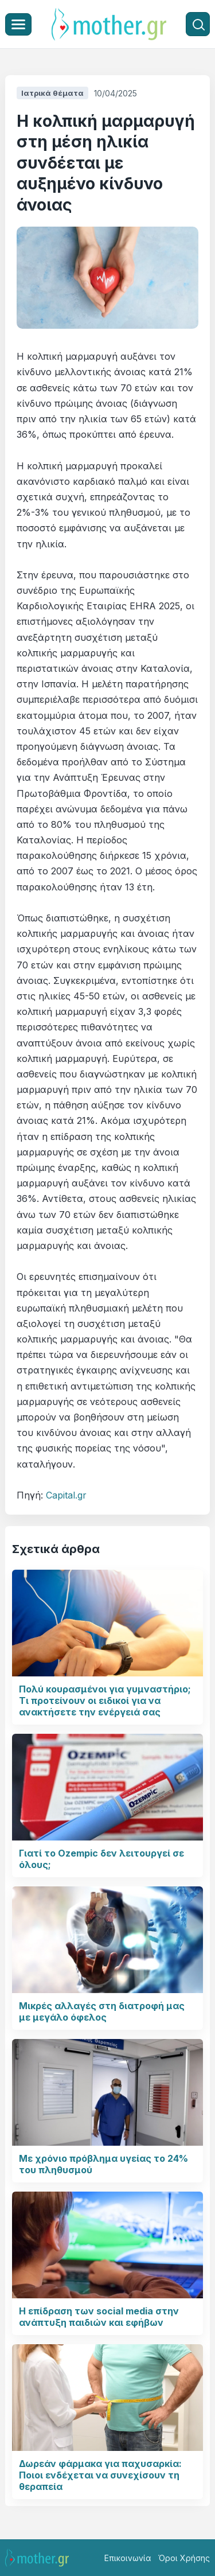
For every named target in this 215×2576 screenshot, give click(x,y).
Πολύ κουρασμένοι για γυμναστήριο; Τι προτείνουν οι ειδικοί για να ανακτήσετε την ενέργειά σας (105, 1700)
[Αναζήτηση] (198, 24)
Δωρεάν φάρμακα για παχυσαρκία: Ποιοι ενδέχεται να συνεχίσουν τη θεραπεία (100, 2475)
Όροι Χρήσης (184, 2558)
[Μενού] (18, 24)
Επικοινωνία (127, 2558)
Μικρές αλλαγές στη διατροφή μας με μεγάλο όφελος (102, 2011)
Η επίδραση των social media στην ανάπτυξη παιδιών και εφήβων (99, 2316)
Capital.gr (66, 1495)
